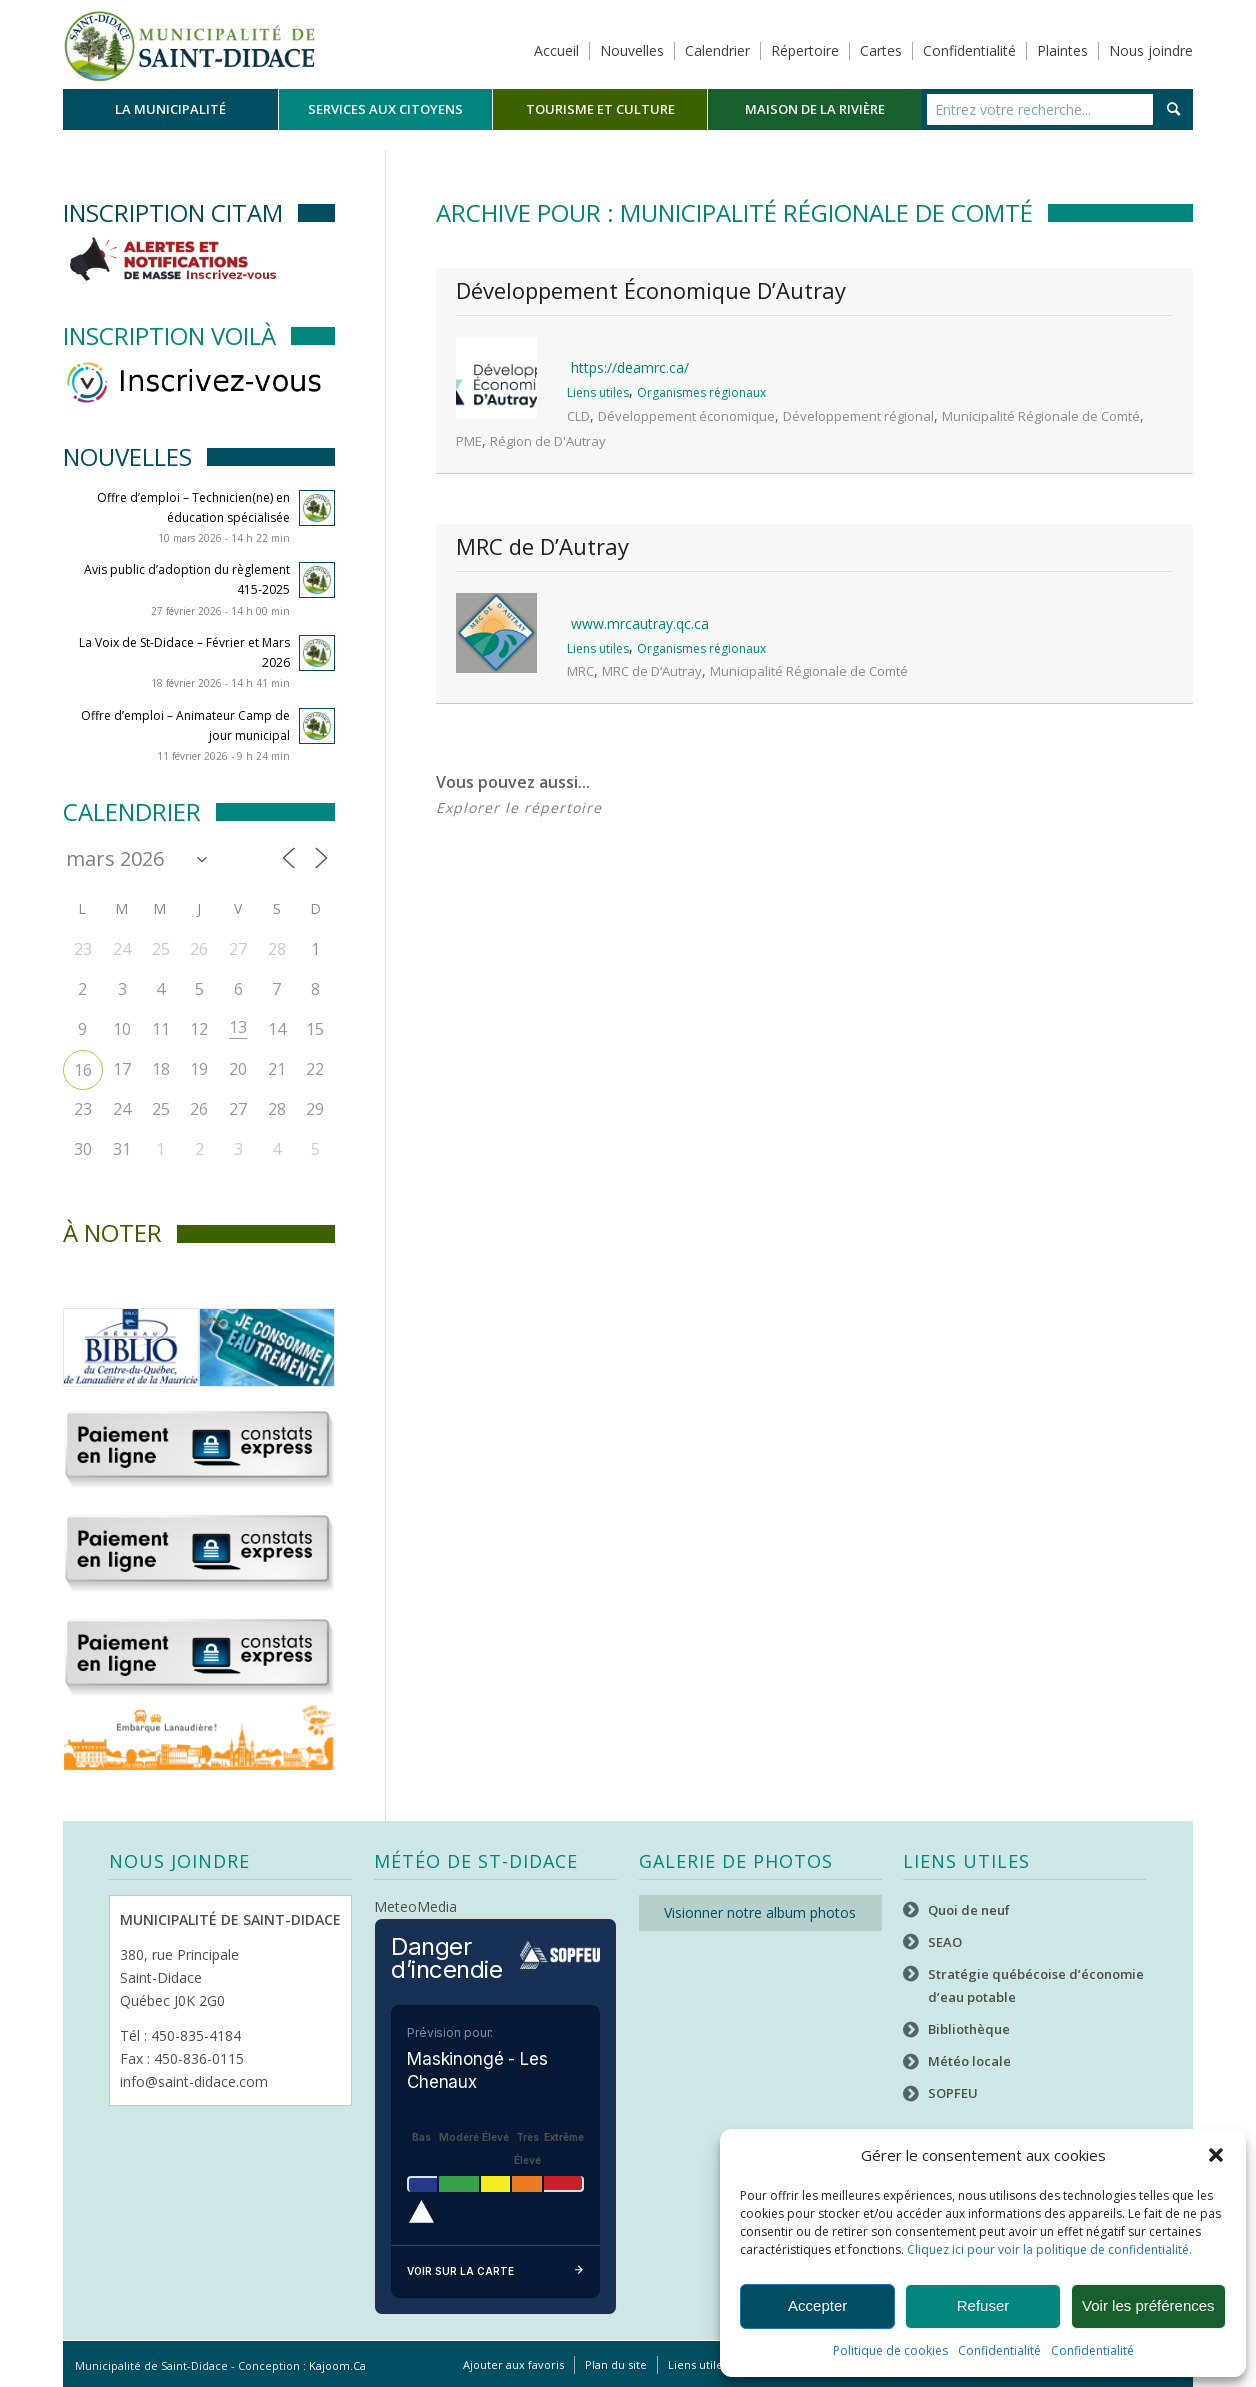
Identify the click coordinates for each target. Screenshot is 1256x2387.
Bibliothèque (969, 2029)
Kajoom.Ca (337, 2365)
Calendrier (717, 50)
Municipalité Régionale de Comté (1041, 416)
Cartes (881, 50)
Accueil (556, 50)
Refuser (983, 2305)
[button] (1216, 2155)
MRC (580, 671)
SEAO (945, 1942)
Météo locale (969, 2061)
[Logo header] (189, 44)
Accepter (817, 2305)
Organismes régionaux (701, 392)
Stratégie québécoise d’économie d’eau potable (1036, 1985)
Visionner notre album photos (760, 1912)
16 (83, 1070)
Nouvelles (632, 50)
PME (469, 441)
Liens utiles (598, 392)
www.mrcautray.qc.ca (640, 623)
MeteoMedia (415, 1906)
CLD (578, 416)
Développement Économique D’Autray (651, 290)
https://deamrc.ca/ (630, 367)
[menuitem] (170, 109)
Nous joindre (1151, 50)
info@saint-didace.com (194, 2081)
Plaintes (1062, 50)
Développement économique (686, 416)
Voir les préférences (1148, 2305)
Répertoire (805, 50)
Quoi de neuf (969, 1910)
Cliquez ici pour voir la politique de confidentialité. (1049, 2249)
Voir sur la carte (495, 2271)
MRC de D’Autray (542, 546)
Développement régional (858, 416)
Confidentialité (999, 2350)
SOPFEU (953, 2093)
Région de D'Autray (548, 441)
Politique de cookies (890, 2350)
